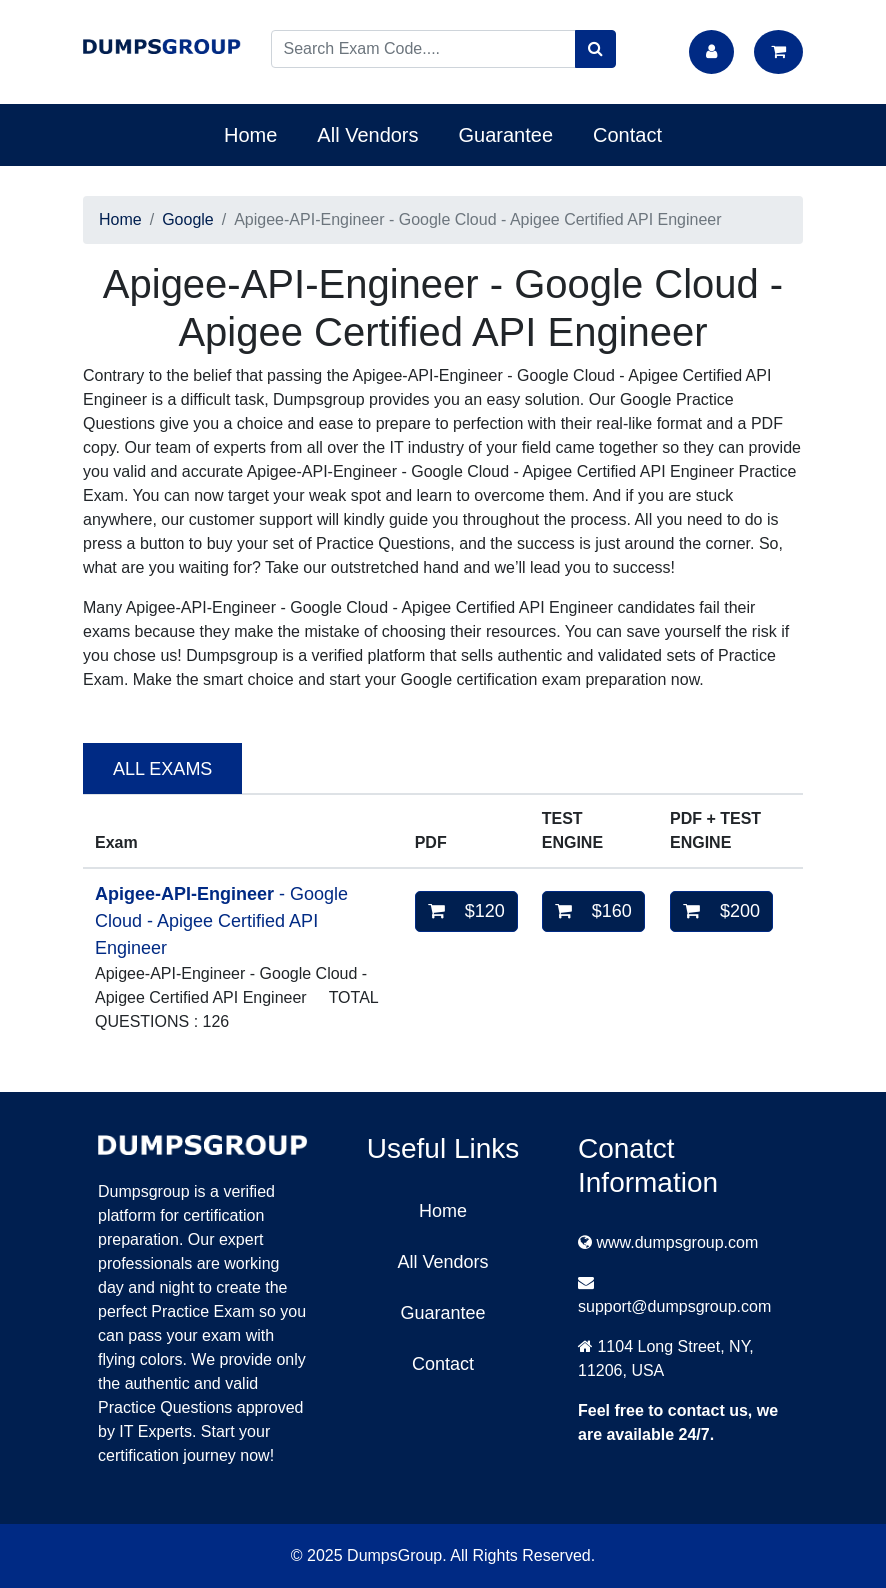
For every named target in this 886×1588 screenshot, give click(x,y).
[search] (595, 49)
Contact (627, 135)
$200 (721, 911)
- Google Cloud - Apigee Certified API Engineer (221, 921)
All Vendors (367, 135)
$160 (593, 911)
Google (188, 219)
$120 (466, 911)
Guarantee (506, 135)
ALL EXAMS (162, 769)
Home (250, 135)
